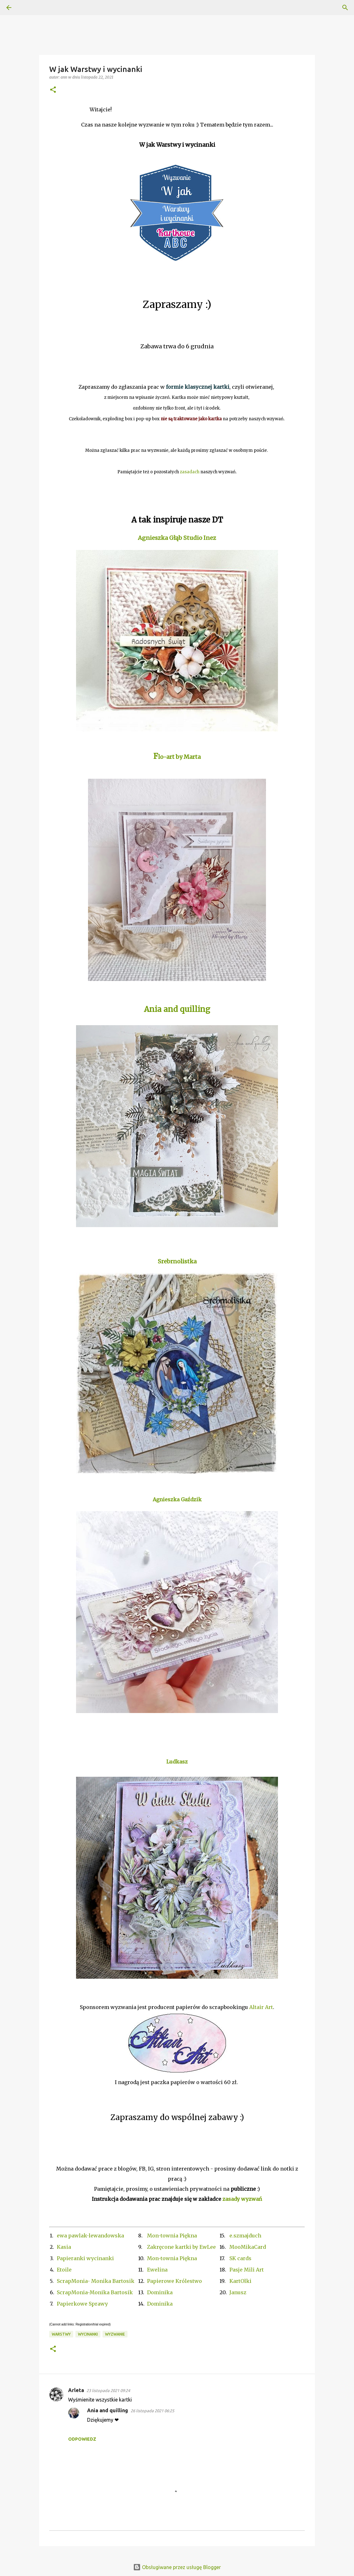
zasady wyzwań (242, 2199)
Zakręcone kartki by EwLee (181, 2247)
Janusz (237, 2292)
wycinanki (88, 2334)
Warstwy (61, 2334)
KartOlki (240, 2281)
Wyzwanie (115, 2334)
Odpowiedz (82, 2439)
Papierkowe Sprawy (82, 2304)
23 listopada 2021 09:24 (108, 2390)
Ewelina (157, 2269)
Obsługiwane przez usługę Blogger (177, 2567)
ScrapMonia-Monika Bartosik (95, 2292)
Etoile (64, 2269)
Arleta (76, 2390)
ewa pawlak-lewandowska (90, 2235)
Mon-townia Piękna (172, 2235)
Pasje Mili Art (246, 2269)
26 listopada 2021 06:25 (152, 2410)
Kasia (64, 2247)
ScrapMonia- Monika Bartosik (95, 2281)
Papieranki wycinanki (85, 2258)
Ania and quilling (107, 2410)
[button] (53, 90)
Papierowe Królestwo (174, 2281)
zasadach (189, 472)
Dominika (160, 2292)
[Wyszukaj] (26, 7)
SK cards (240, 2258)
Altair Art (261, 2007)
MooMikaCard (247, 2247)
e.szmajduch (245, 2235)
